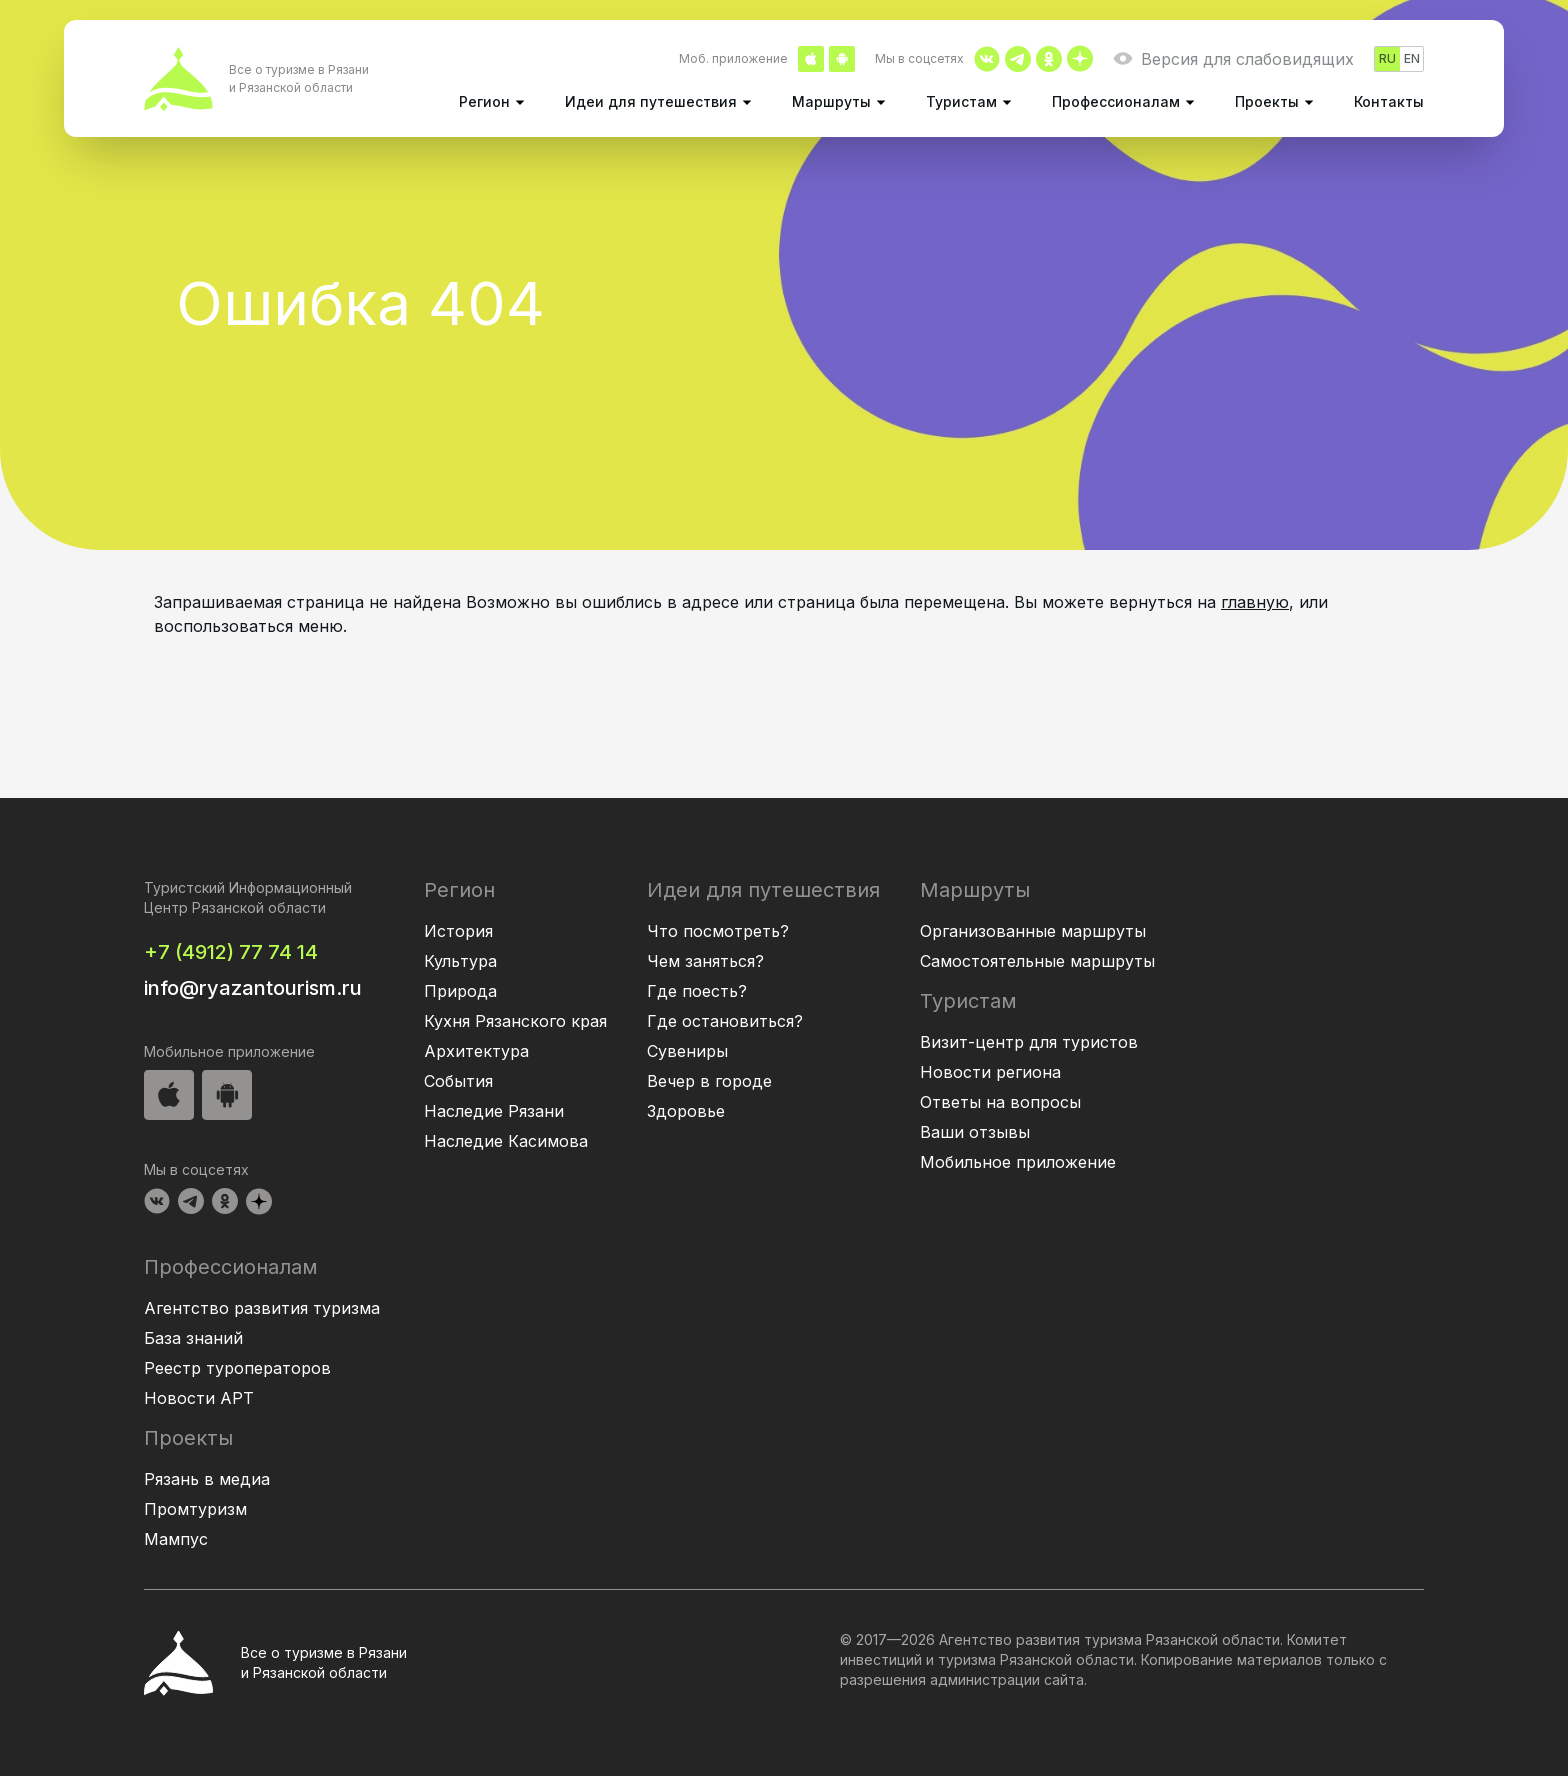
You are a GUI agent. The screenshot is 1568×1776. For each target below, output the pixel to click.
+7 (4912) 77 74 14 (231, 952)
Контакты (1389, 101)
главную (1255, 602)
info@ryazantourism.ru (253, 988)
